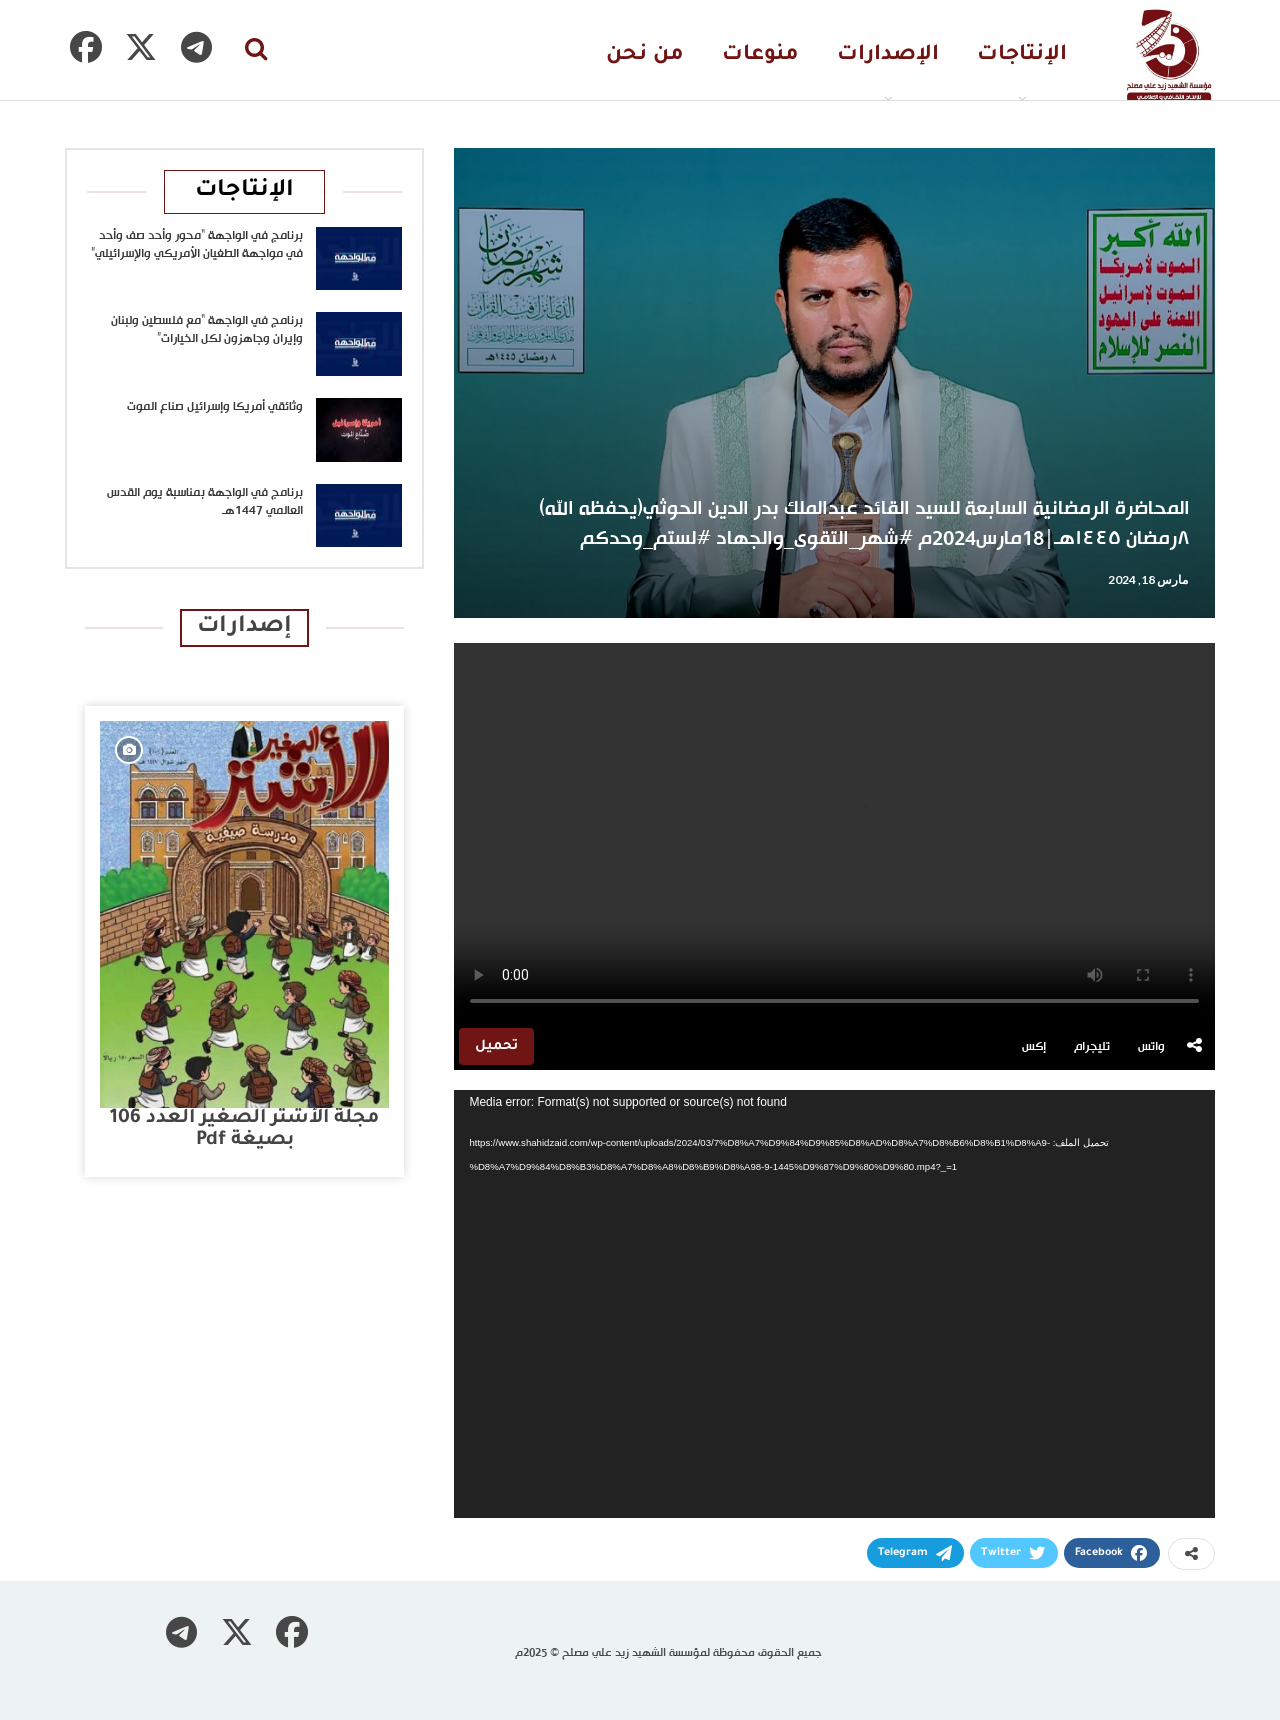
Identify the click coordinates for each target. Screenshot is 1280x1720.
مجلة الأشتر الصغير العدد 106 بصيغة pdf (244, 1129)
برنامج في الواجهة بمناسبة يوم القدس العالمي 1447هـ (205, 502)
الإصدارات (888, 55)
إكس (1034, 1047)
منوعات (760, 55)
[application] (834, 1304)
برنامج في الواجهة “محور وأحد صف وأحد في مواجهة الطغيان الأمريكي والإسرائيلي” (197, 245)
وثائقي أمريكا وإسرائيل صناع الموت (215, 407)
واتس (1151, 1047)
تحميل (496, 1046)
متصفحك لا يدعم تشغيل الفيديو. (834, 833)
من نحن (645, 55)
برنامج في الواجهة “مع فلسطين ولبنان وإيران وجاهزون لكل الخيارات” (207, 330)
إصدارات (244, 627)
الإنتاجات (1022, 55)
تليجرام (1092, 1047)
